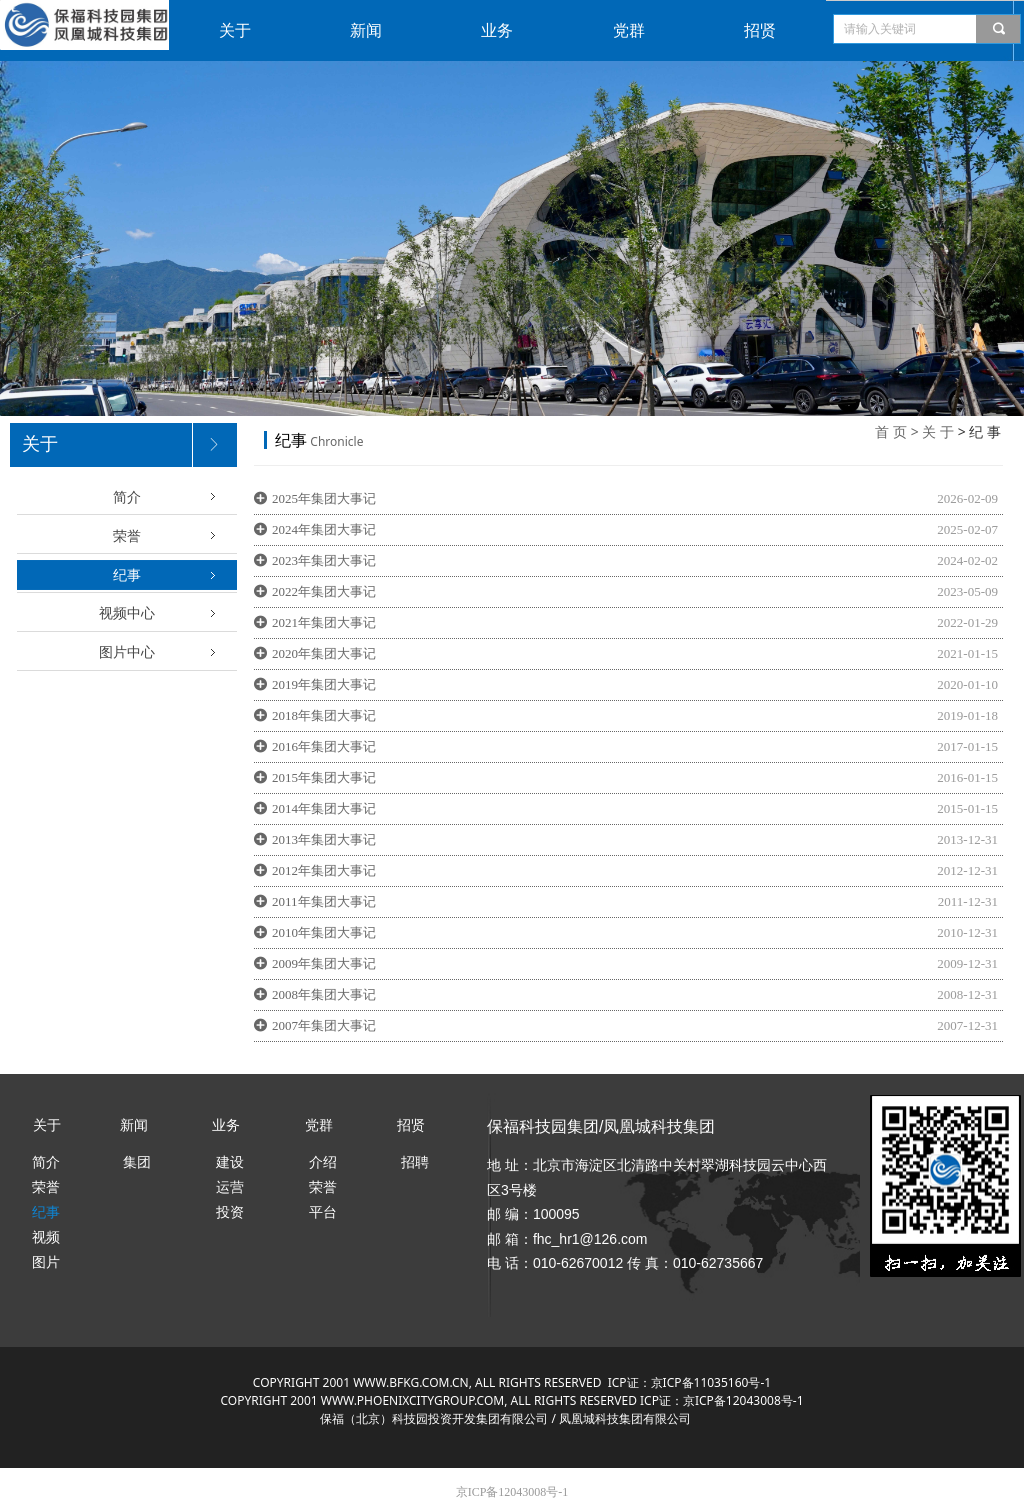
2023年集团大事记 (324, 560)
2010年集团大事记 (324, 932)
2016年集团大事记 (324, 746)
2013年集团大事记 (324, 839)
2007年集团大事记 (324, 1025)
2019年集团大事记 (324, 684)
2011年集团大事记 (324, 901)
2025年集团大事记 (324, 498)
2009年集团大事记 (324, 963)
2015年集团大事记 (324, 777)
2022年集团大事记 (324, 591)
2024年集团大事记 (324, 529)
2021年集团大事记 (324, 622)
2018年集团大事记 (324, 715)
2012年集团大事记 (324, 870)
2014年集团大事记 (324, 808)
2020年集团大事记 (324, 653)
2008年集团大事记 (324, 994)
